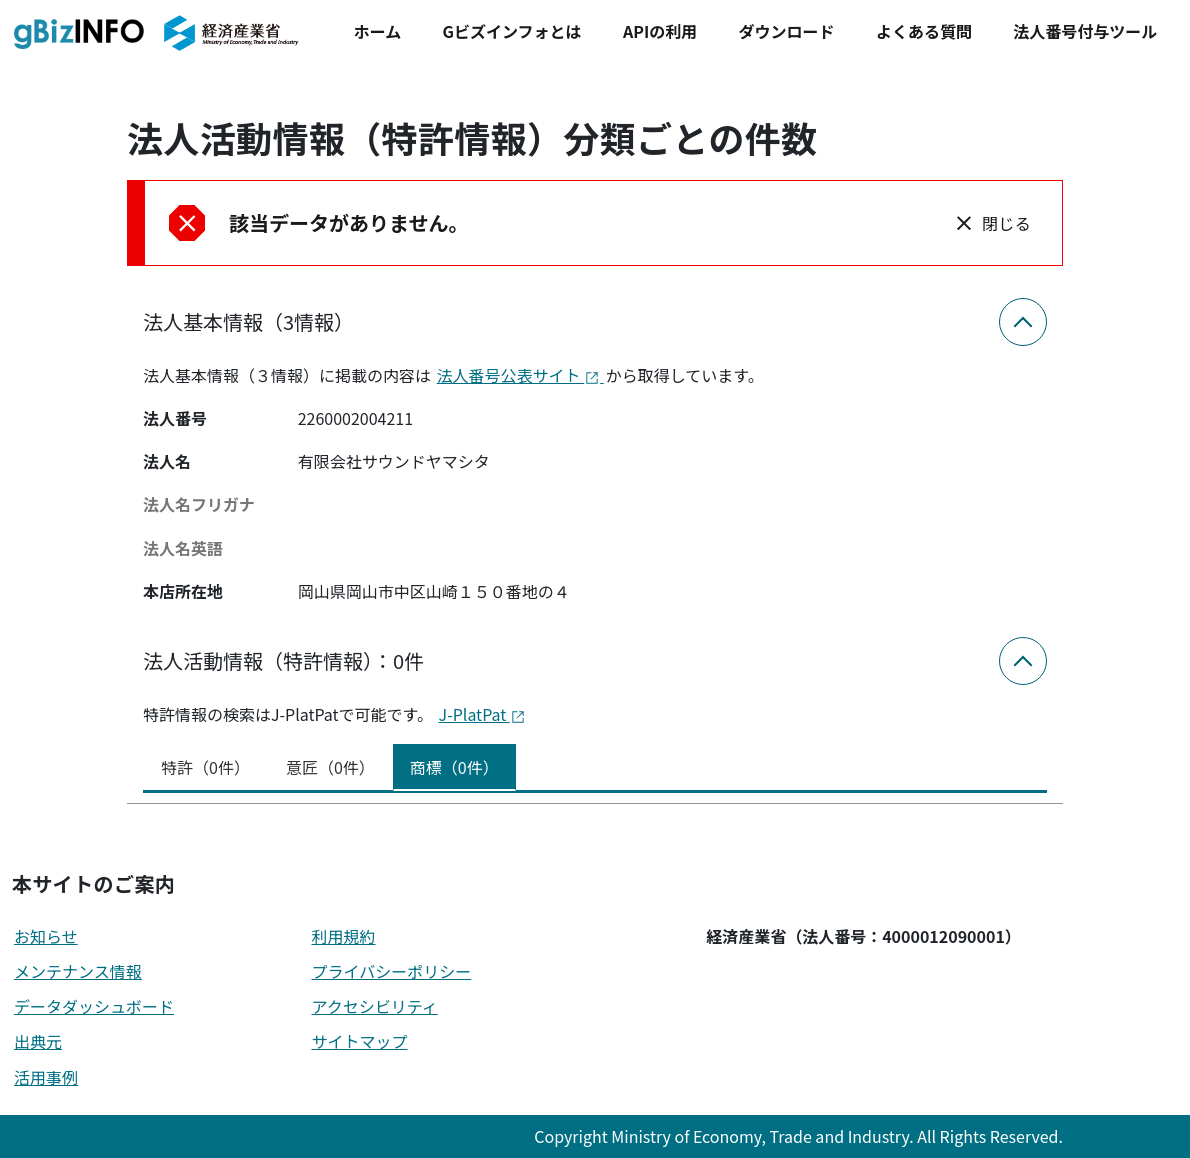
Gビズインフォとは (512, 31)
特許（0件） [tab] (205, 767)
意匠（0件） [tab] (330, 767)
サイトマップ (360, 1041)
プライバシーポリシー (392, 971)
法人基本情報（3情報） (248, 321)
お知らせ (46, 936)
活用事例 (46, 1077)
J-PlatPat (482, 714)
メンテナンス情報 (78, 971)
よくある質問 (924, 31)
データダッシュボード (94, 1006)
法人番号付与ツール (1085, 31)
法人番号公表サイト (520, 375)
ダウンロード (787, 31)
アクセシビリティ (375, 1006)
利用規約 (344, 936)
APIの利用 (660, 31)
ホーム (378, 31)
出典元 (38, 1041)
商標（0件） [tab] (454, 767)
